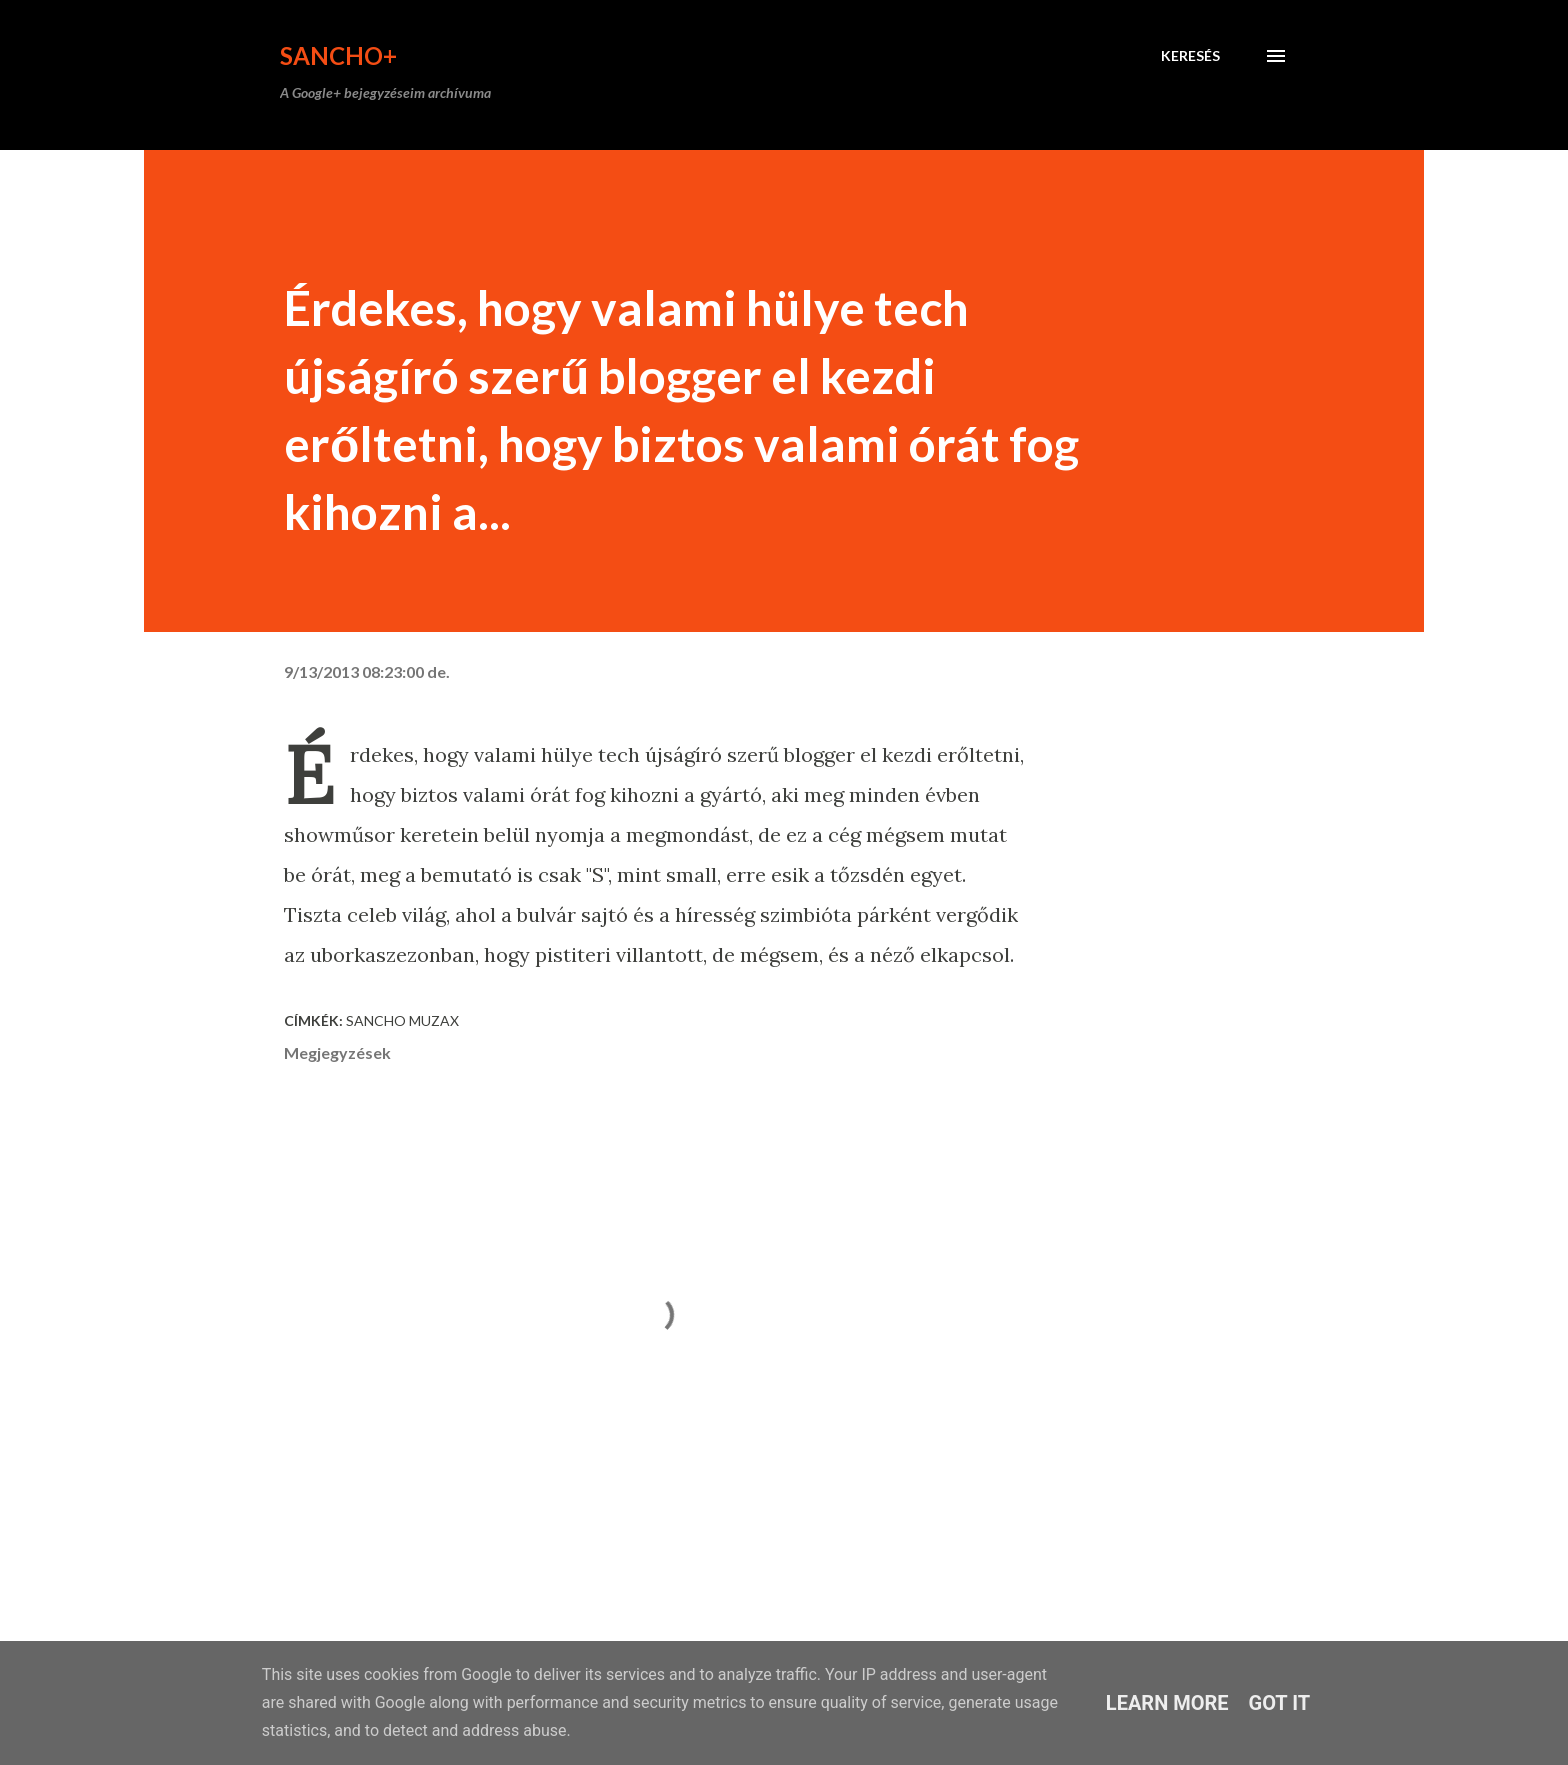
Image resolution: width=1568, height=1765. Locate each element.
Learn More (1167, 1703)
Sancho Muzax (402, 1020)
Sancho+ (338, 55)
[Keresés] (1190, 56)
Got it (1280, 1703)
